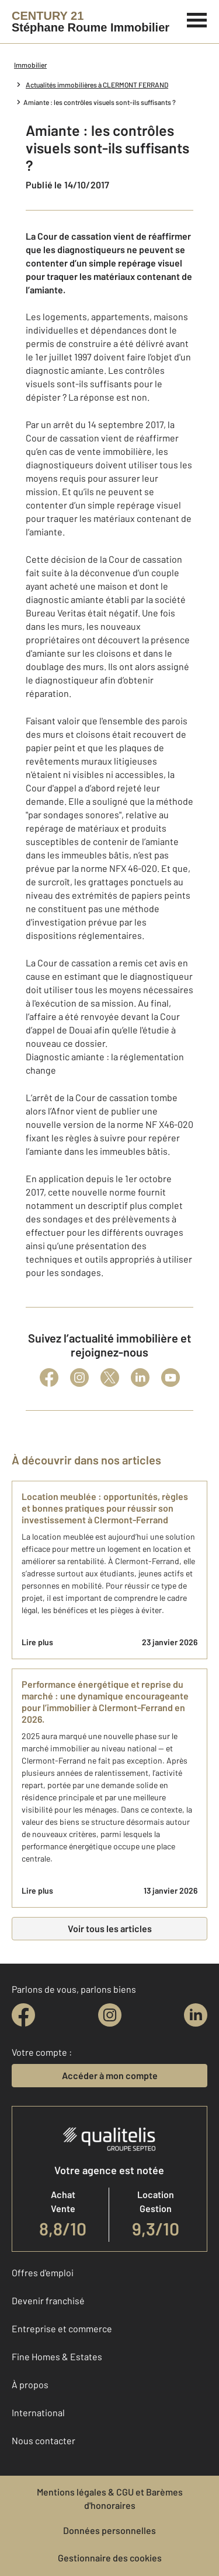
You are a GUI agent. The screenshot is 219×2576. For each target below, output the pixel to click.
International (38, 2412)
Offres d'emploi (43, 2272)
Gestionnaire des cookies (110, 2557)
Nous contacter (43, 2440)
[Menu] (197, 18)
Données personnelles (109, 2530)
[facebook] (23, 2015)
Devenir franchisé (48, 2300)
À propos (30, 2384)
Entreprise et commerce (62, 2328)
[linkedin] (195, 2015)
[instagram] (109, 2015)
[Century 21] (90, 21)
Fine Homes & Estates (57, 2356)
